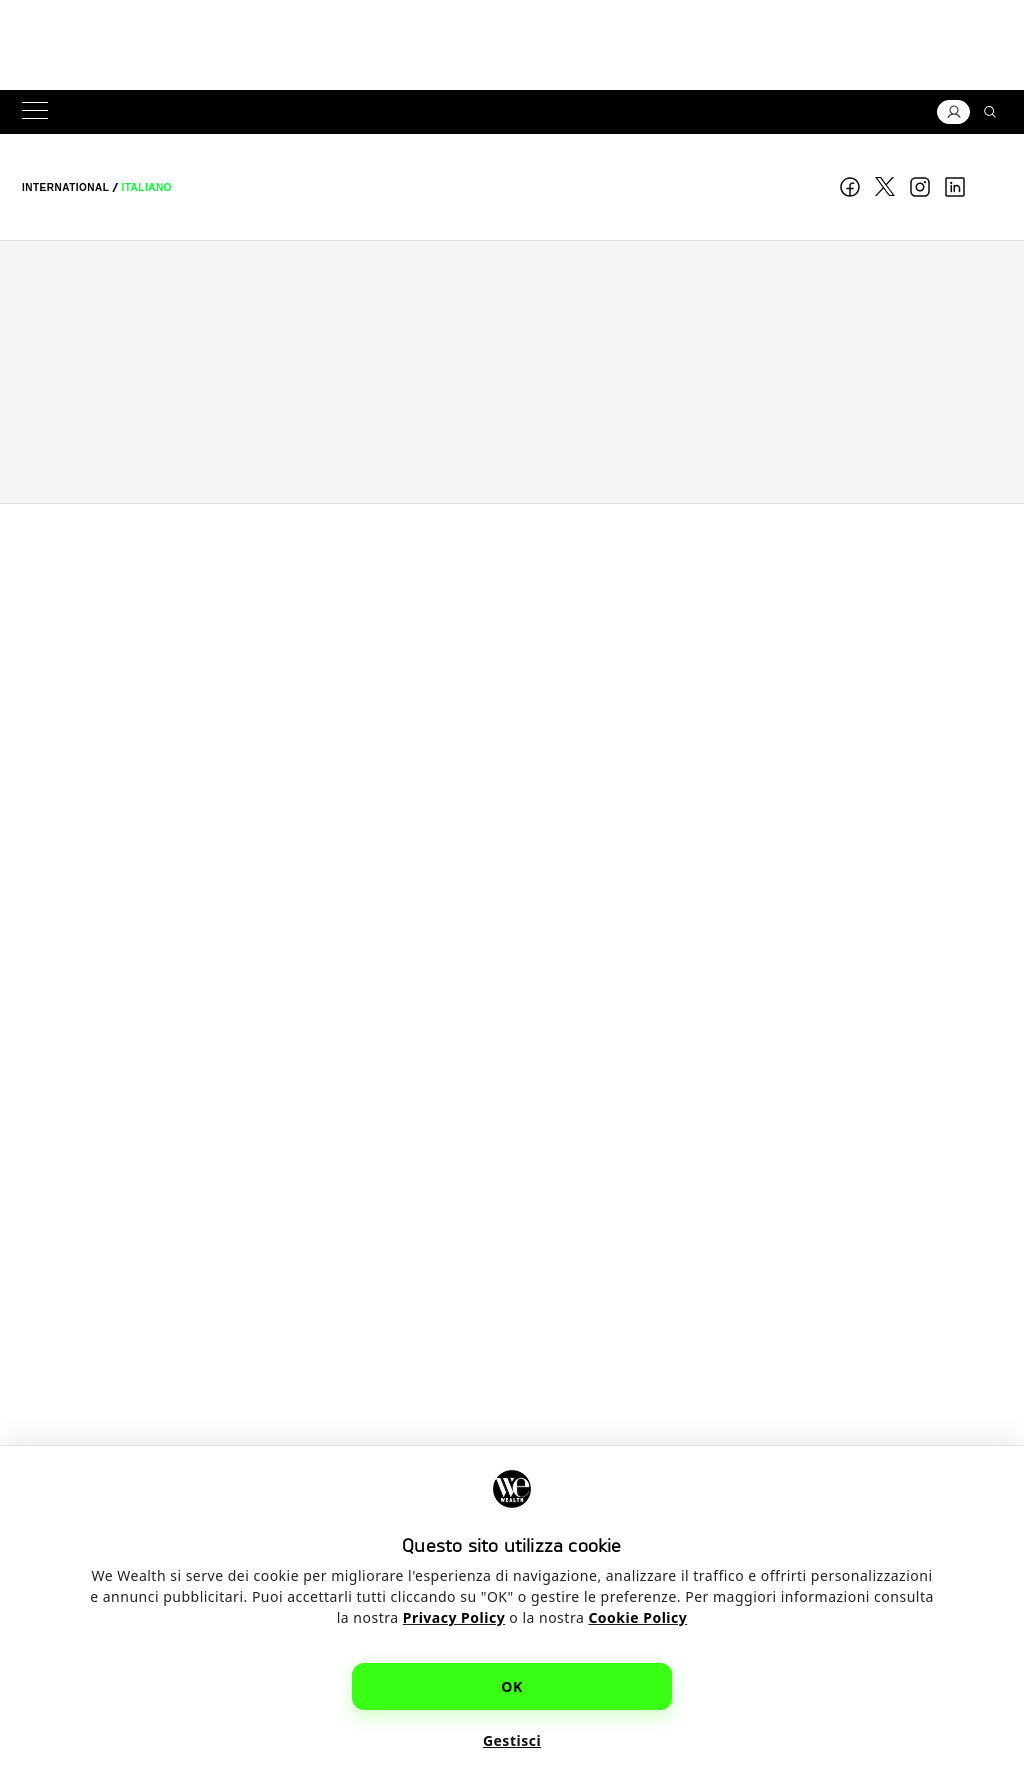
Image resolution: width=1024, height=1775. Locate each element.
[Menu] (39, 112)
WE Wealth (512, 187)
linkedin (955, 187)
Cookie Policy (637, 1617)
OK (511, 1686)
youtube (990, 187)
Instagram (920, 187)
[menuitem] (65, 187)
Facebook (850, 187)
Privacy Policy (454, 1617)
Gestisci (512, 1740)
